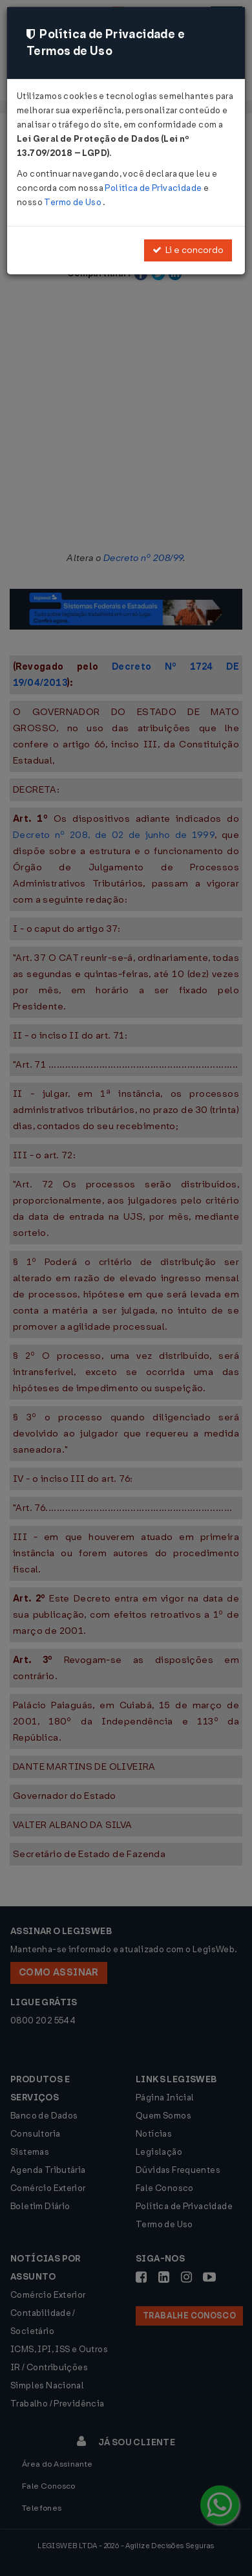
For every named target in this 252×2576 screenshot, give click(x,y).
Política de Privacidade (154, 187)
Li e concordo (188, 250)
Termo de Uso (73, 202)
